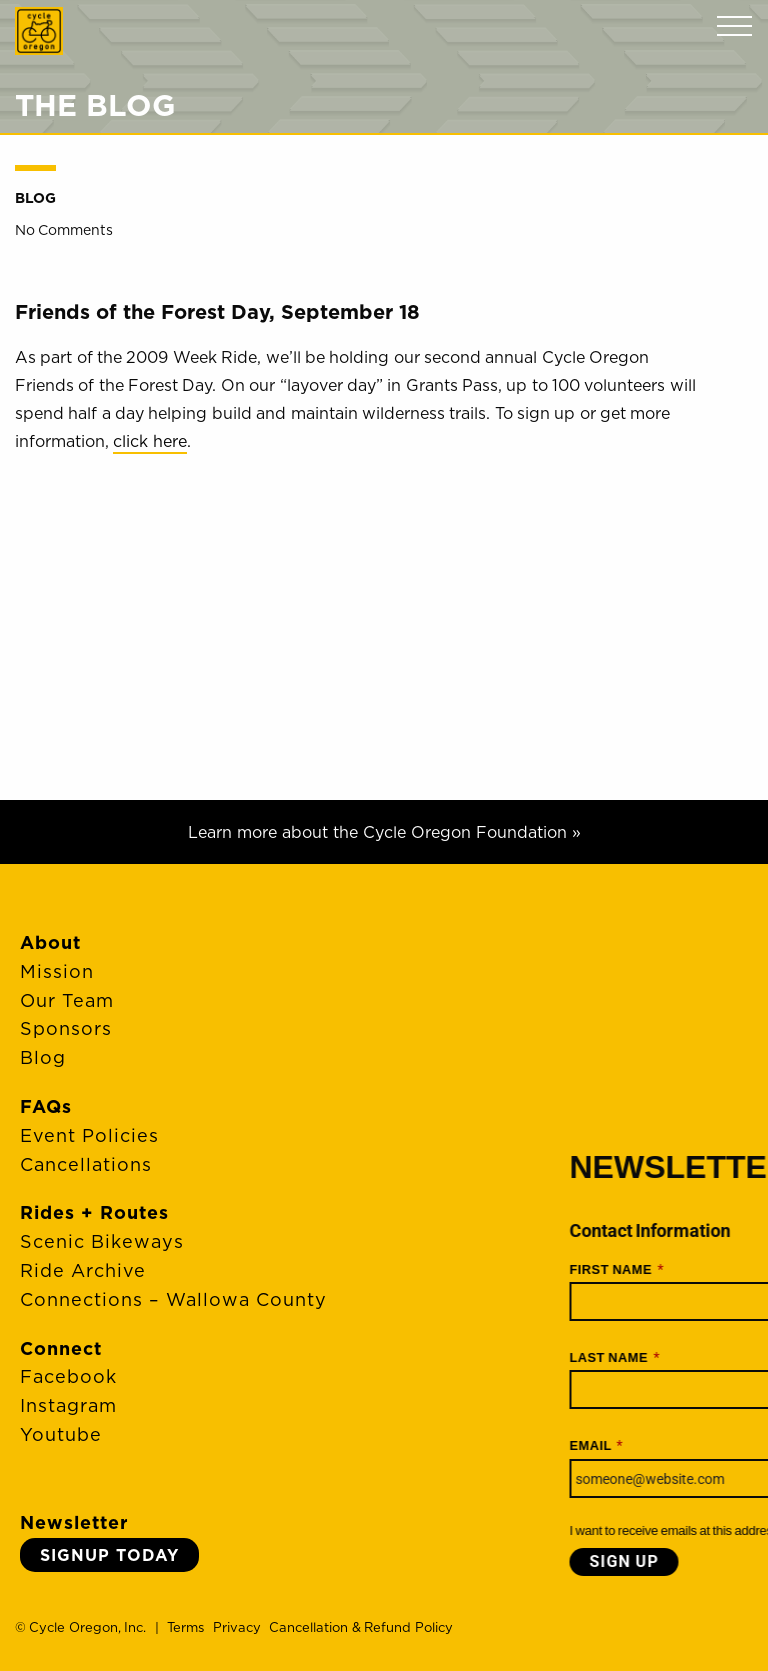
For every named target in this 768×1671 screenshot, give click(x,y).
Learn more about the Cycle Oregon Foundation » (384, 832)
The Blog (95, 105)
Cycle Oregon (39, 31)
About (50, 942)
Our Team (67, 1000)
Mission (57, 971)
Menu (734, 26)
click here (149, 441)
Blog (35, 198)
